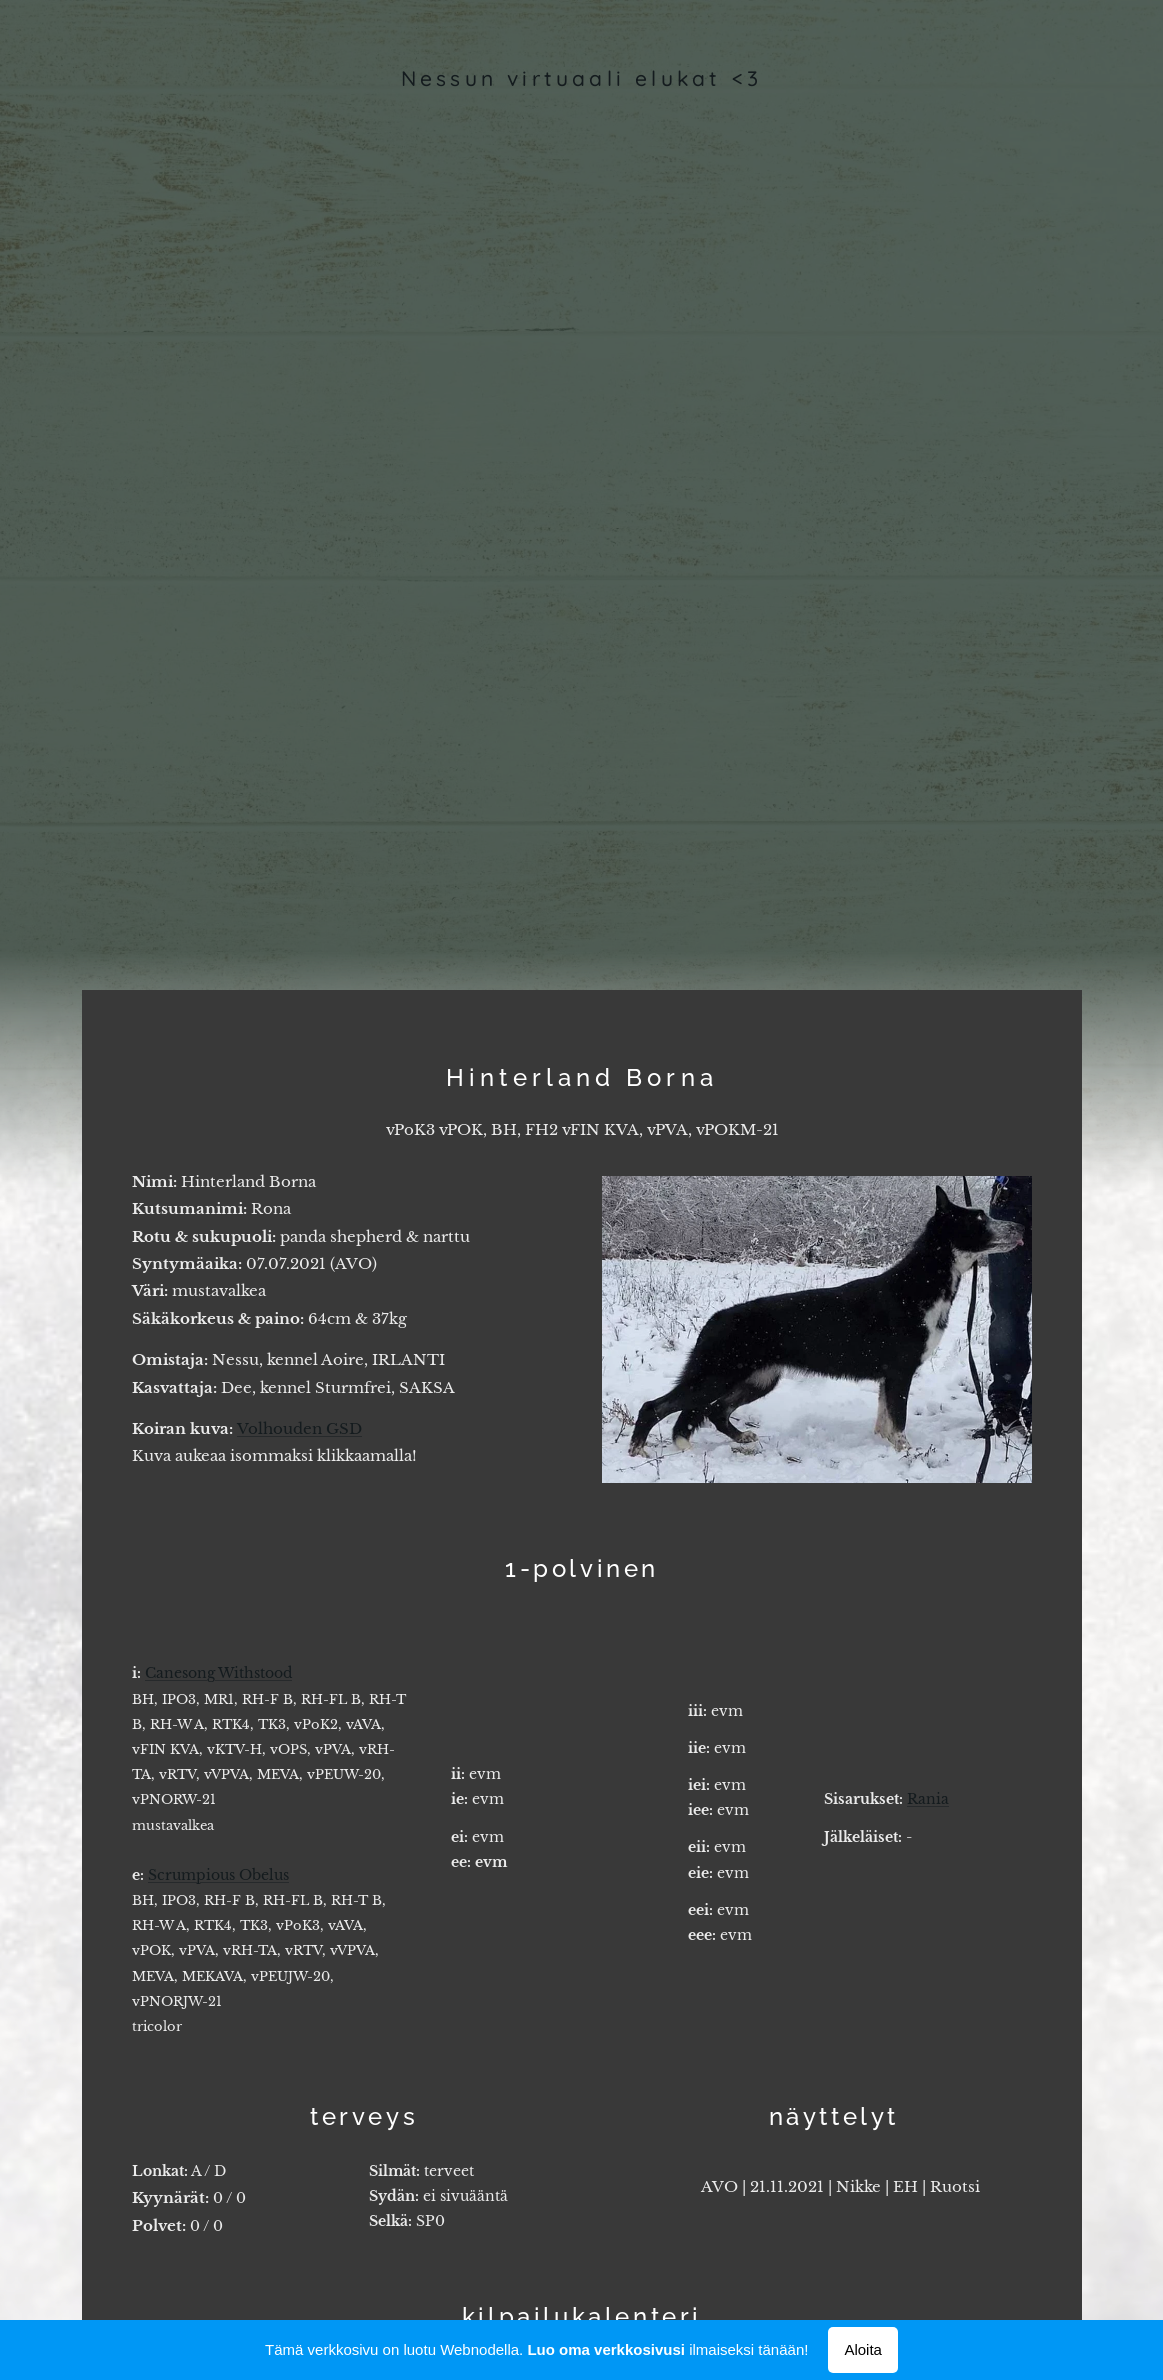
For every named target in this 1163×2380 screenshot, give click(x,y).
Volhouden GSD (299, 1427)
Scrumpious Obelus (218, 1875)
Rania (928, 1799)
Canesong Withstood (218, 1673)
